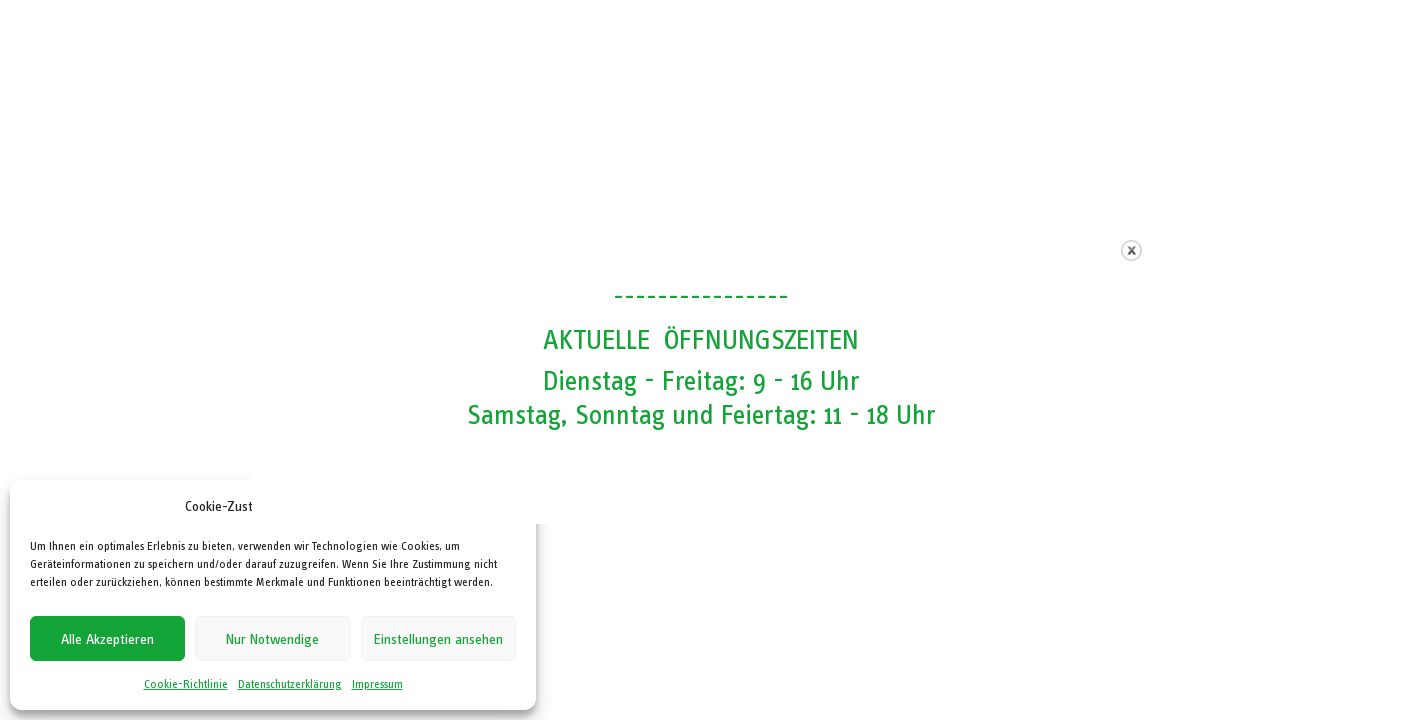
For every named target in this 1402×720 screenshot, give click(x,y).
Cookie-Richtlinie (186, 684)
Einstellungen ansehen (438, 639)
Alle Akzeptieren (107, 639)
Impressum (377, 684)
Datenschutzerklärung (290, 684)
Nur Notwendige (272, 639)
